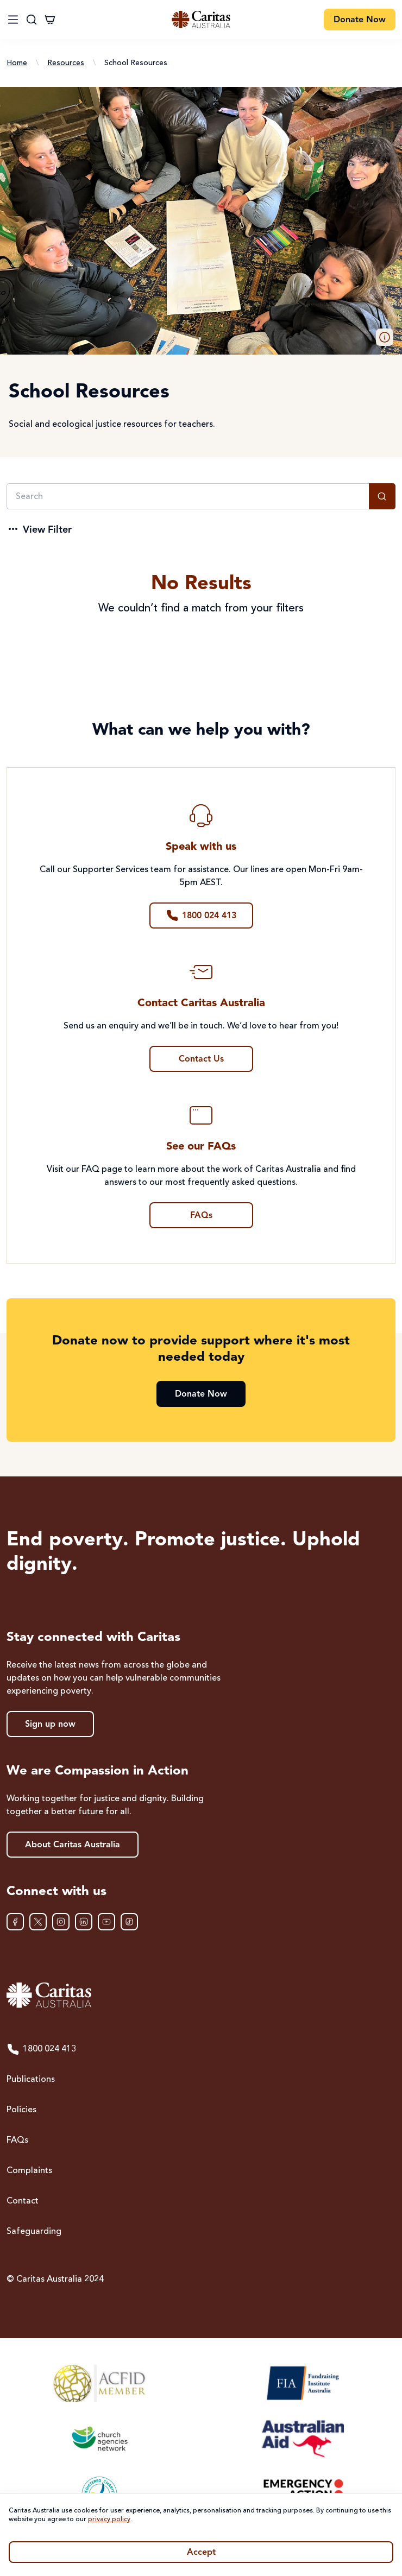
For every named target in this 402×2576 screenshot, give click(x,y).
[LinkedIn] (83, 1921)
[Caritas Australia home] (201, 1995)
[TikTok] (129, 1921)
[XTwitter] (38, 1921)
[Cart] (50, 19)
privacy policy (109, 2519)
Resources (65, 63)
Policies (21, 2110)
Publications (31, 2079)
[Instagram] (61, 1921)
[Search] (188, 496)
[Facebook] (15, 1921)
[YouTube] (106, 1921)
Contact (23, 2201)
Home (17, 63)
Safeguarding (34, 2231)
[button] (384, 337)
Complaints (29, 2171)
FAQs (17, 2140)
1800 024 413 (41, 2049)
